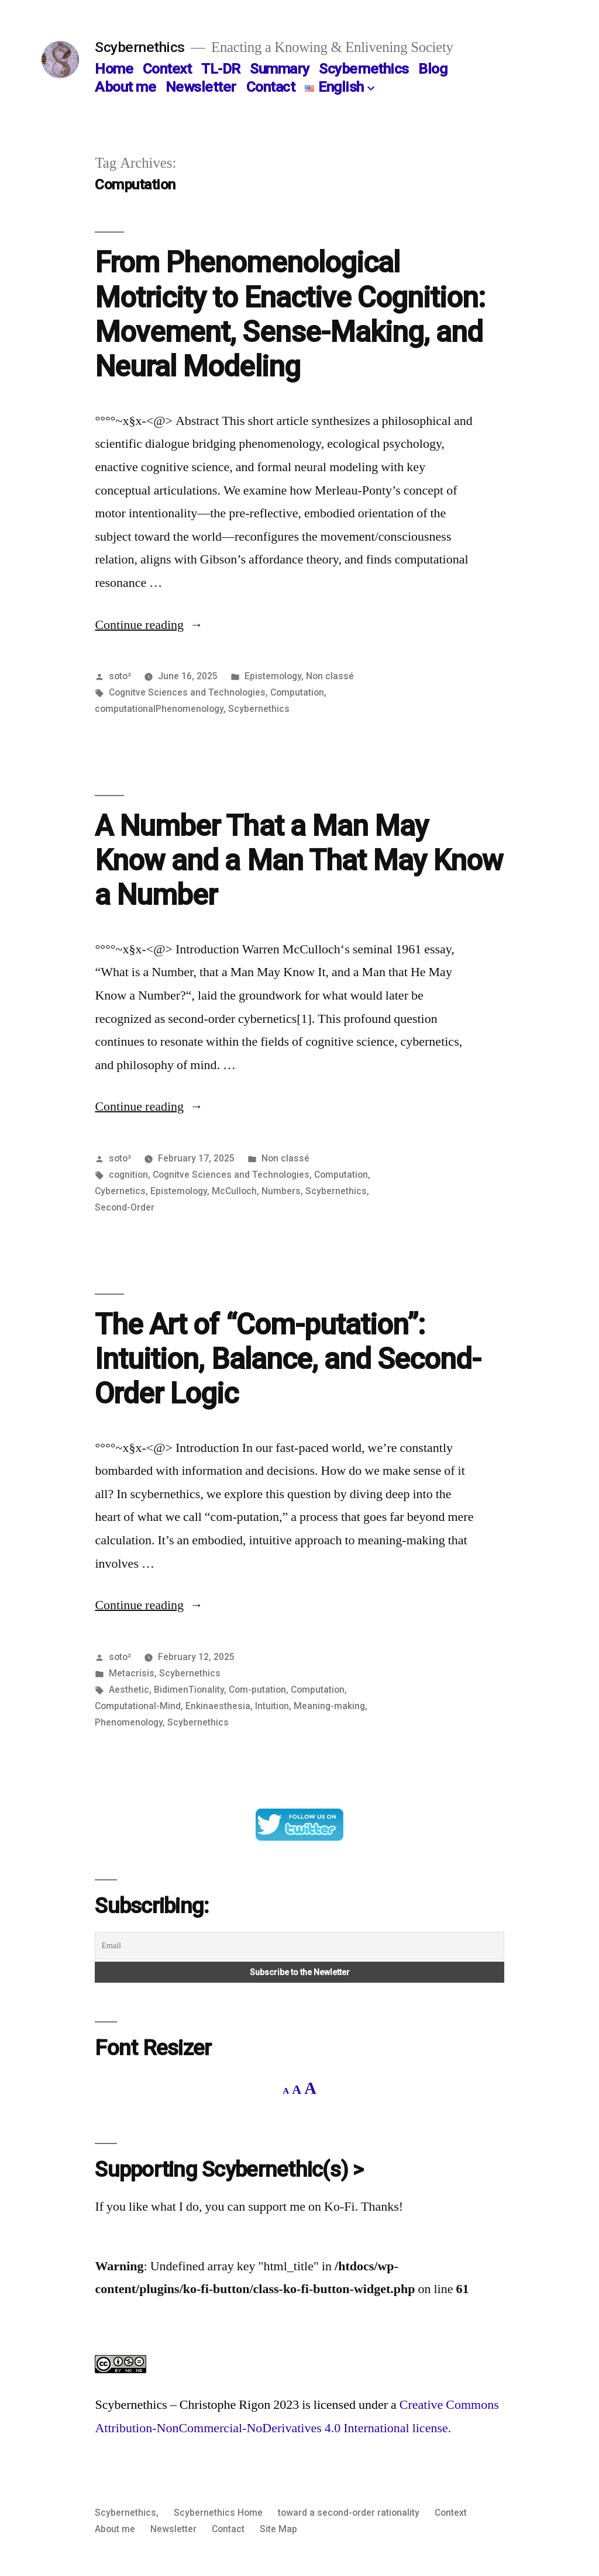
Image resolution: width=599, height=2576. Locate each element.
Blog (432, 68)
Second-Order (124, 1207)
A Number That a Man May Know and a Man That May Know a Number (298, 860)
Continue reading (149, 625)
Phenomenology (129, 1722)
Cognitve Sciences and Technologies (187, 692)
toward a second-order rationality (348, 2512)
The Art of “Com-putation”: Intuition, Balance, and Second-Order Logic (287, 1359)
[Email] (299, 1945)
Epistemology (273, 676)
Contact (270, 86)
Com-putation (257, 1689)
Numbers (281, 1191)
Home (114, 68)
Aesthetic (129, 1689)
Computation (297, 692)
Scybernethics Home (218, 2512)
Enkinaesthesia (217, 1705)
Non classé (330, 676)
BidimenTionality (189, 1689)
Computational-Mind (138, 1705)
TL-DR (220, 68)
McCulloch (234, 1191)
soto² (120, 676)
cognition (128, 1174)
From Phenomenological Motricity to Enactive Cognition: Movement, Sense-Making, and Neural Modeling (289, 314)
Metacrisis (131, 1673)
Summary (279, 68)
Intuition (272, 1705)
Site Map (278, 2528)
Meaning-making (329, 1705)
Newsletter (201, 86)
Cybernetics (120, 1191)
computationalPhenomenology (159, 708)
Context (167, 68)
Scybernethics (140, 47)
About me (125, 86)
